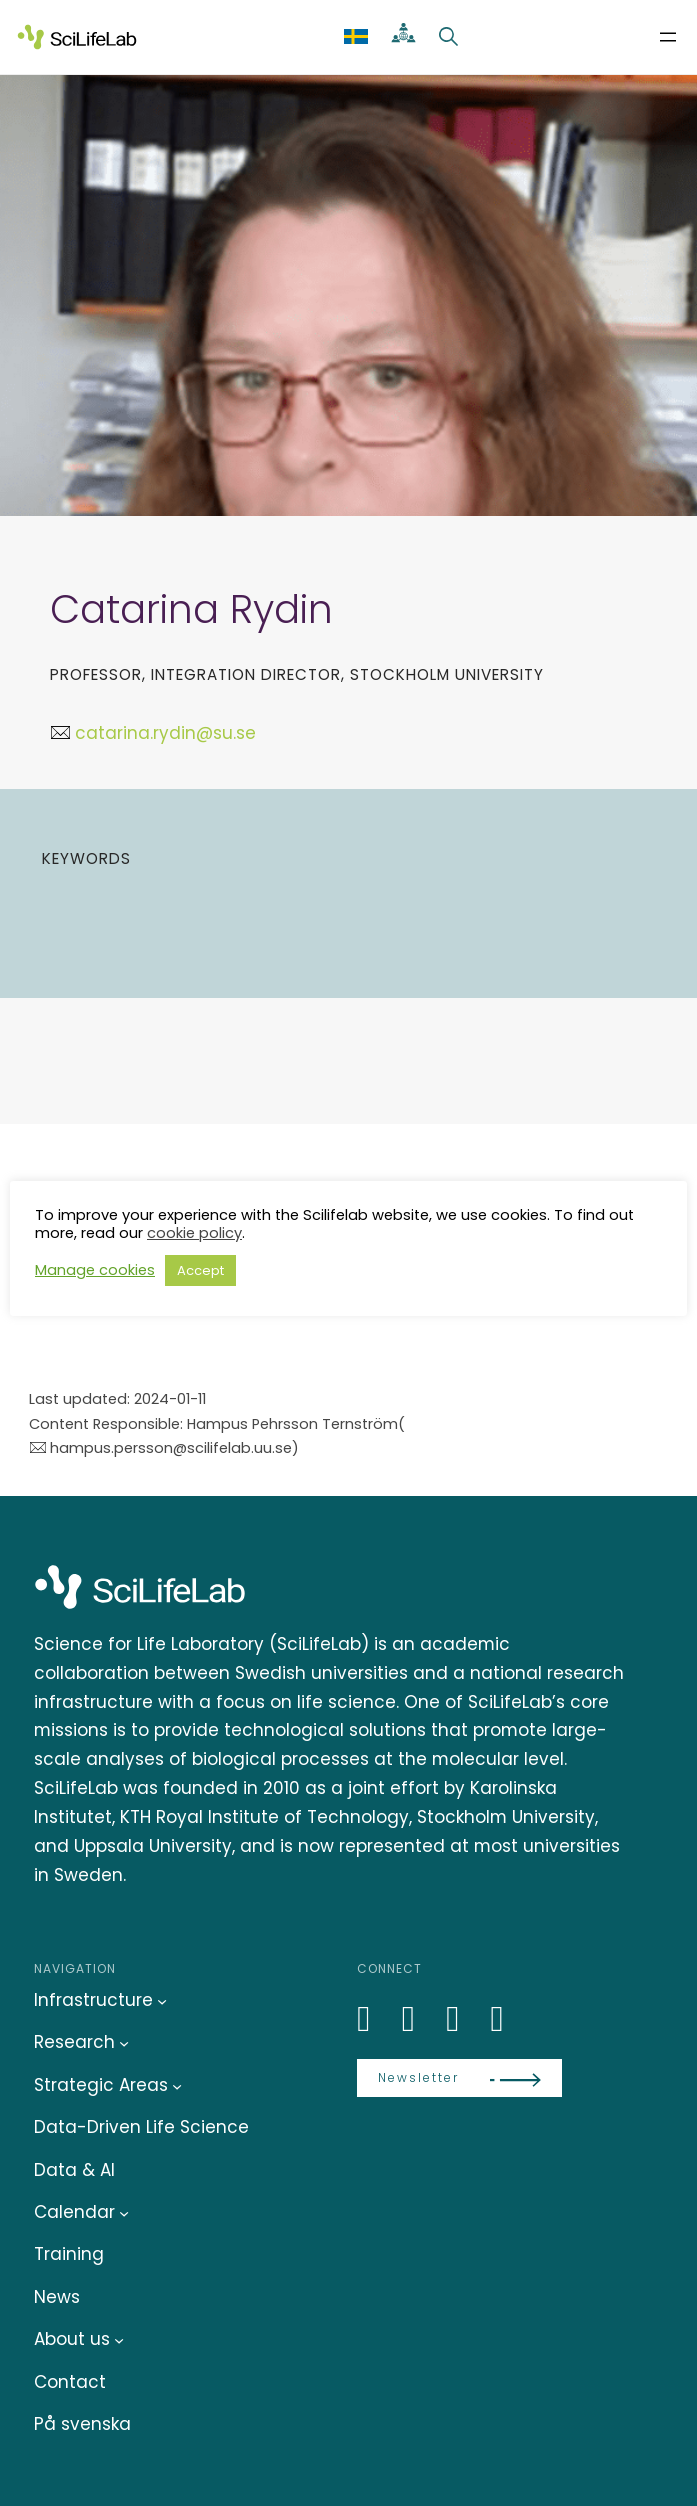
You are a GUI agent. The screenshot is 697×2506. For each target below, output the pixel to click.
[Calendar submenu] (124, 2213)
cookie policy (194, 1233)
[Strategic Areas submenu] (177, 2085)
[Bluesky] (420, 2018)
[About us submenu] (119, 2340)
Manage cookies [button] (95, 1270)
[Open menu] (668, 37)
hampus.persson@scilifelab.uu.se (171, 1448)
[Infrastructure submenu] (162, 2001)
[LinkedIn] (375, 2018)
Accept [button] (200, 1270)
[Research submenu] (124, 2043)
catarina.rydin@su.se (165, 733)
